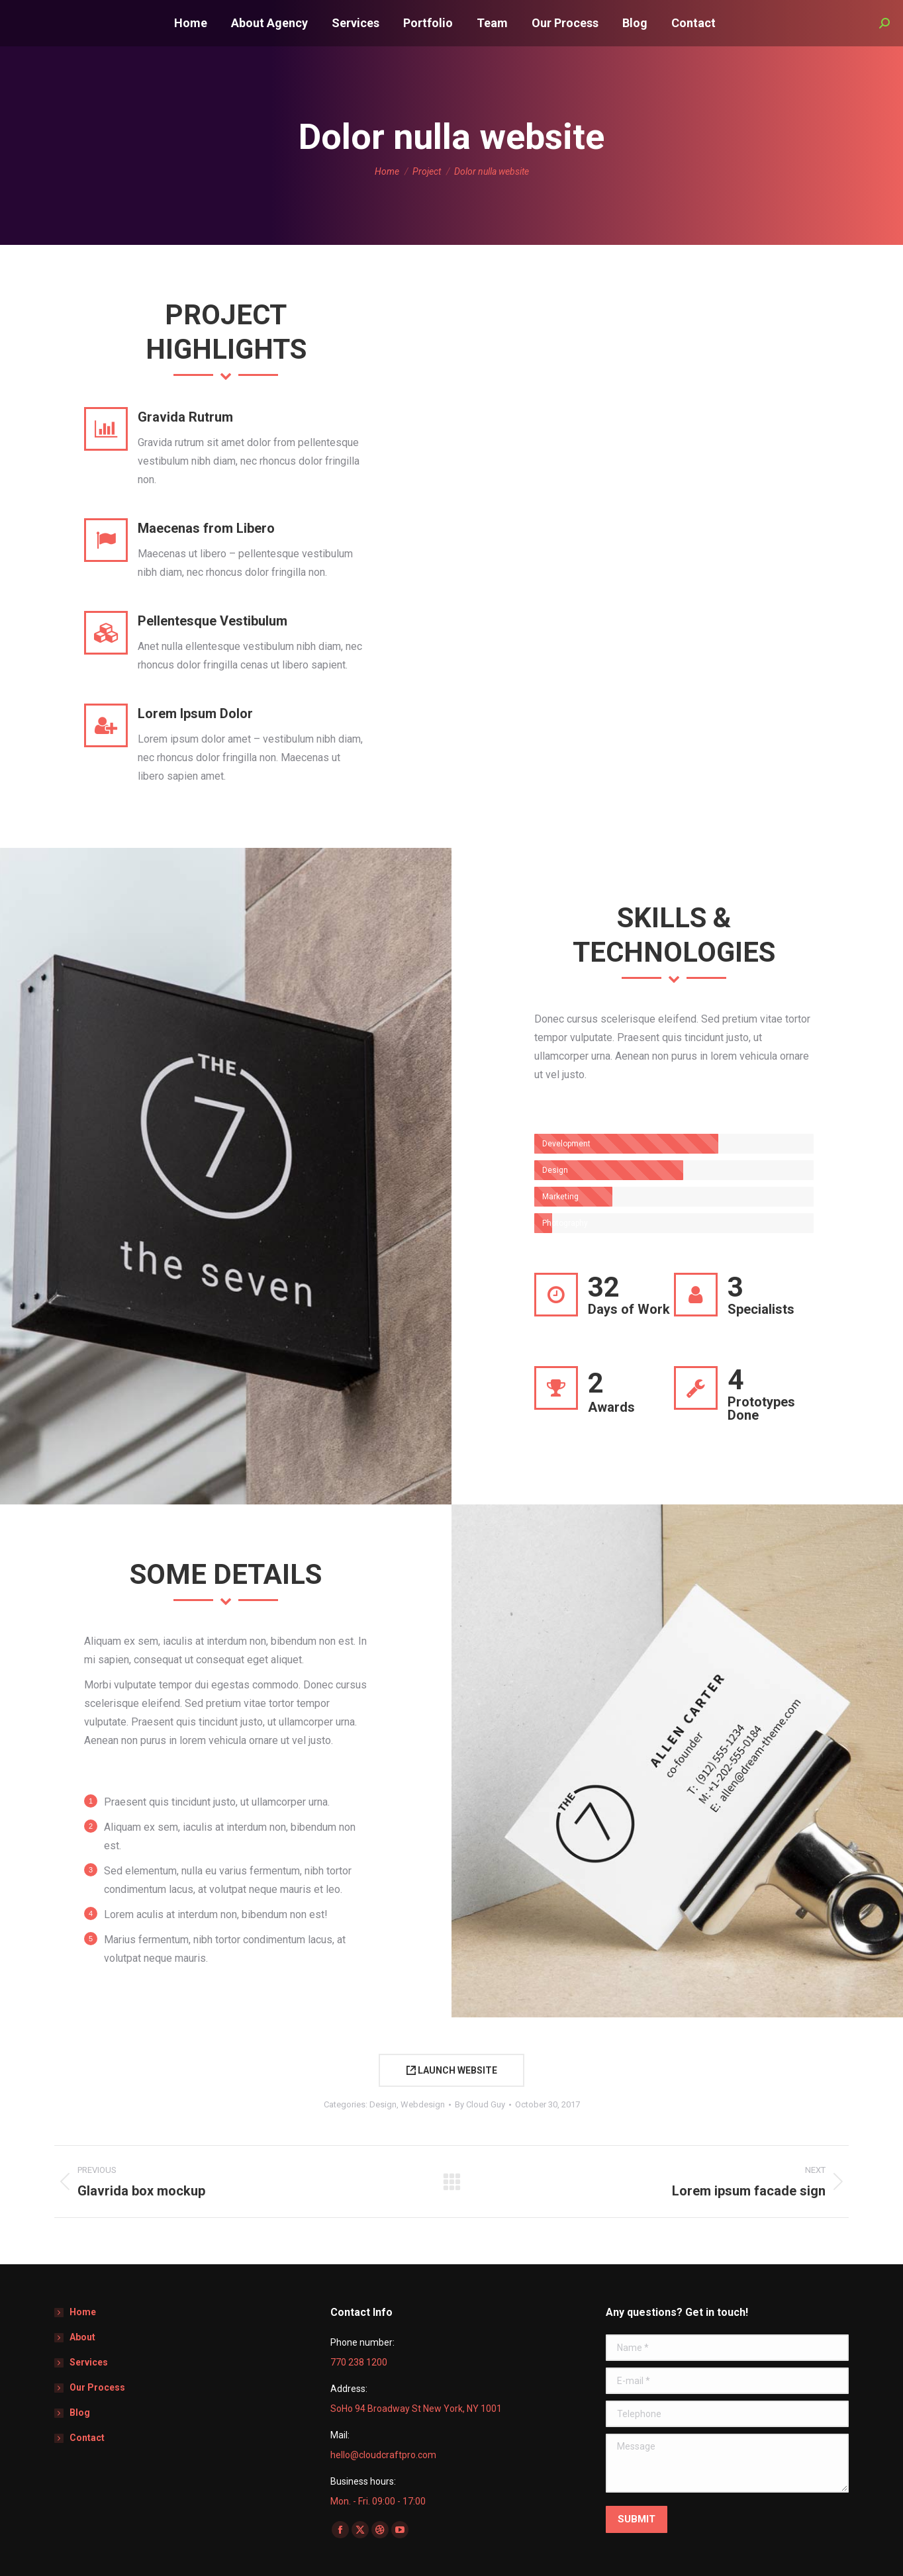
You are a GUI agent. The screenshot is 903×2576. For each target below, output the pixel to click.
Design (383, 2104)
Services (89, 2362)
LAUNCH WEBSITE (451, 2070)
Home (83, 2312)
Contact (87, 2437)
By (480, 2104)
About (82, 2337)
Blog (80, 2412)
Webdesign (423, 2104)
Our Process (97, 2387)
